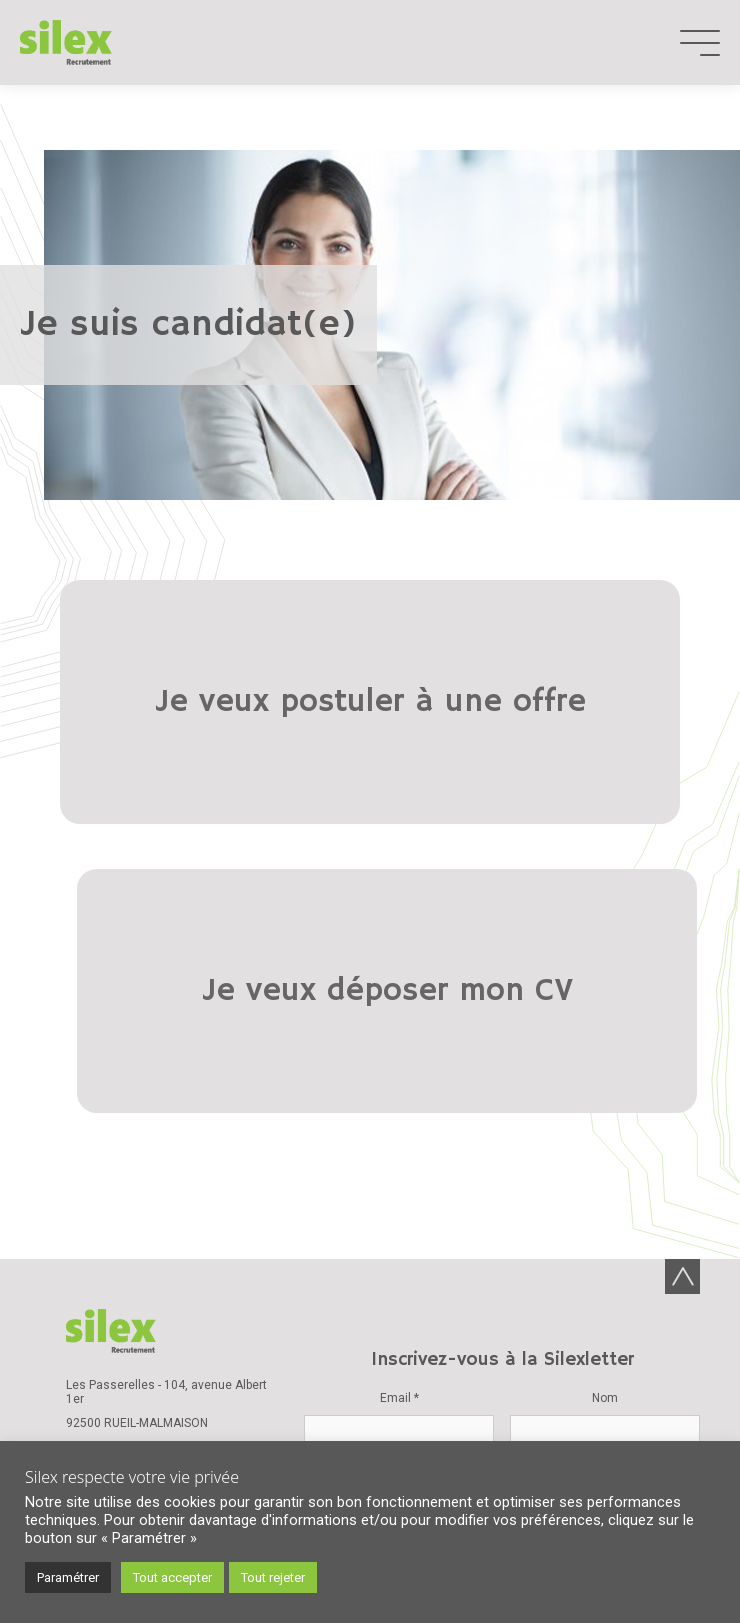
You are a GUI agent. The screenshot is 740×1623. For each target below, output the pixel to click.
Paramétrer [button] (68, 1577)
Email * (399, 1065)
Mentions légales (620, 1357)
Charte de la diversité (146, 1225)
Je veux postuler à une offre (196, 680)
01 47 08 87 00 (107, 1114)
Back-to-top (682, 943)
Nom (605, 1065)
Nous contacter (144, 1138)
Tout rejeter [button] (273, 1577)
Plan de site (545, 1381)
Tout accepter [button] (172, 1577)
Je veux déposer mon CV (543, 680)
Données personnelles (485, 1357)
